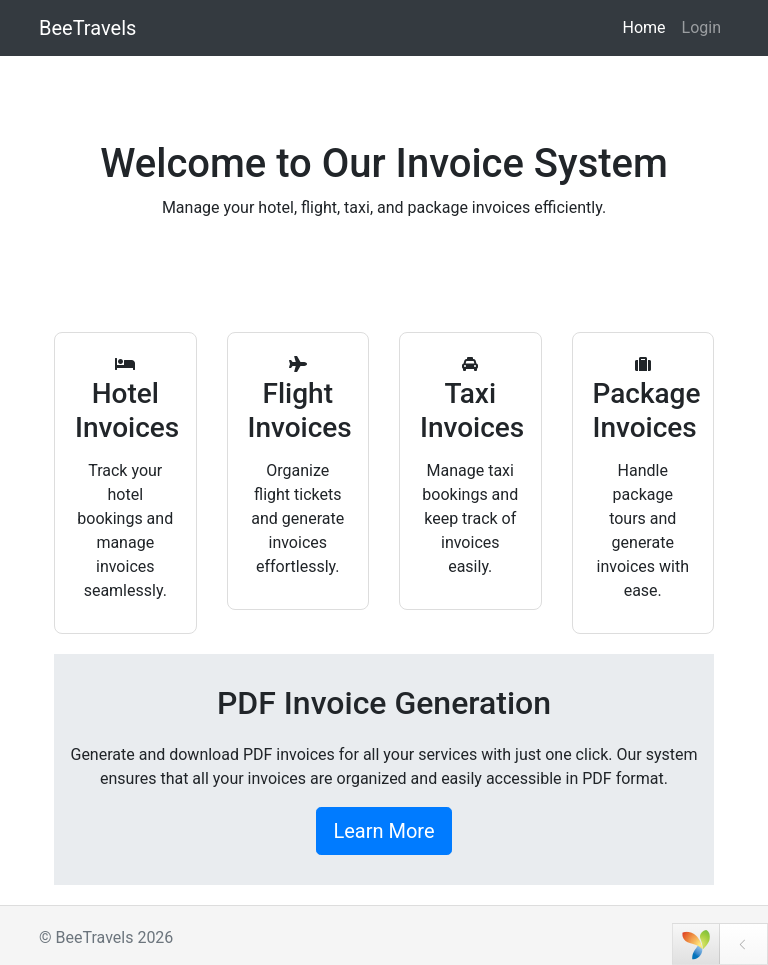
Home (643, 27)
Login (701, 27)
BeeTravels (87, 28)
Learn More (383, 831)
